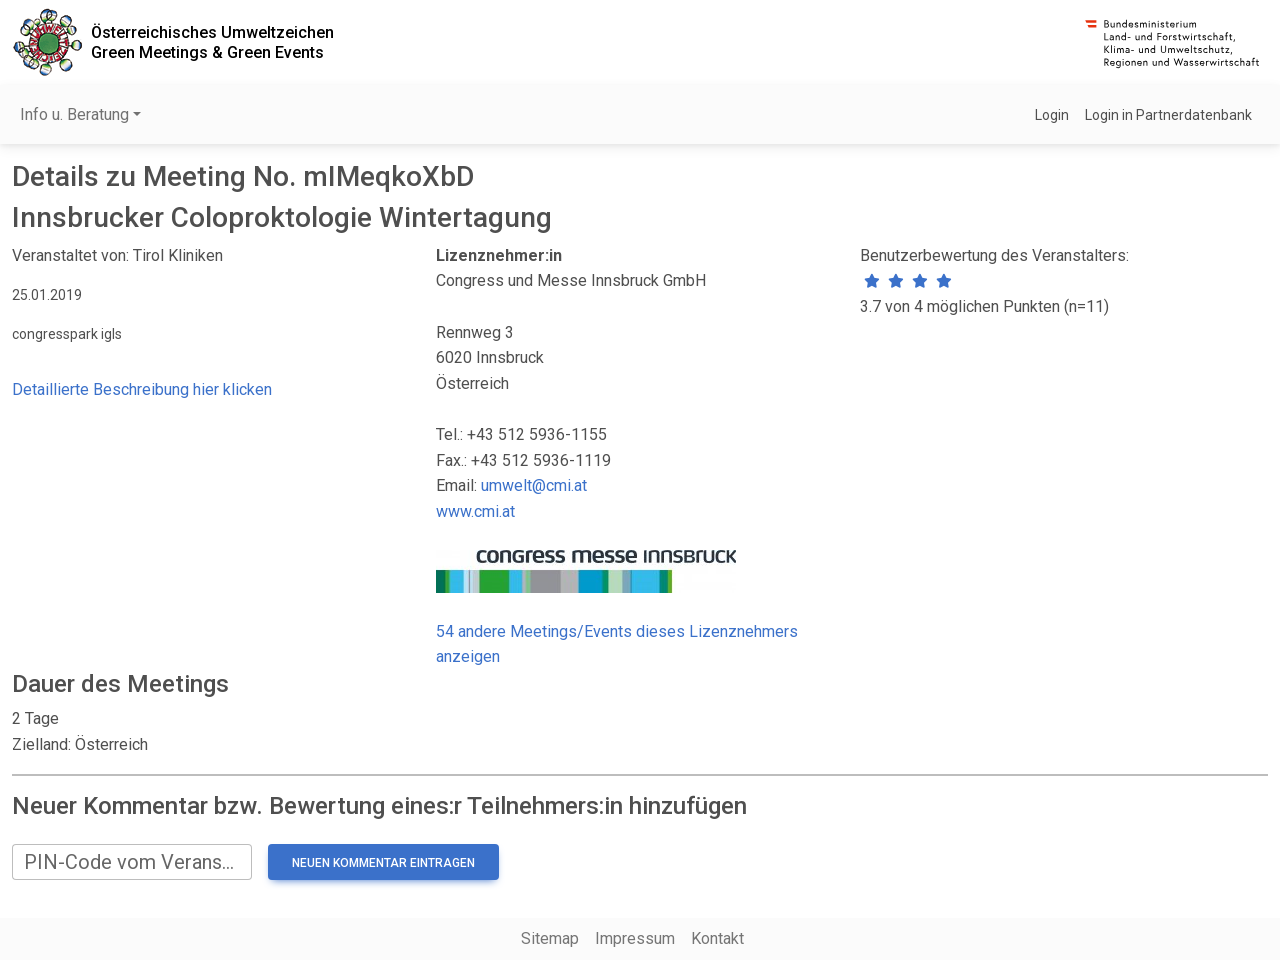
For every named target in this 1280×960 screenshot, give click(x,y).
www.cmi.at (475, 511)
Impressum (635, 938)
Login (1052, 115)
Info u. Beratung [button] (74, 114)
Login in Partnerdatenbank (1168, 115)
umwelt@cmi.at (534, 485)
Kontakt (717, 938)
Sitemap (550, 938)
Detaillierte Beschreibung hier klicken (142, 389)
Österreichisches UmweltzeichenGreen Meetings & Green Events (212, 42)
